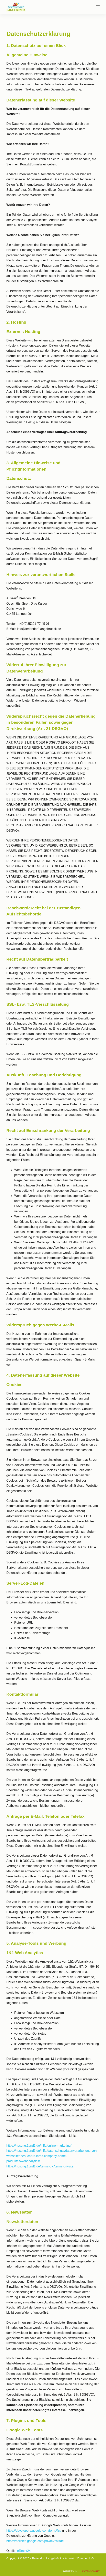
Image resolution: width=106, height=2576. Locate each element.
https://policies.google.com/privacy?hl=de (35, 2541)
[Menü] (98, 7)
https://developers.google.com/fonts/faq (33, 2530)
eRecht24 (24, 2550)
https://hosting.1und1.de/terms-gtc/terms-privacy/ (40, 2166)
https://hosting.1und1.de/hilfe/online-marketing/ (38, 2145)
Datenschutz (91, 2571)
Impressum (70, 2571)
